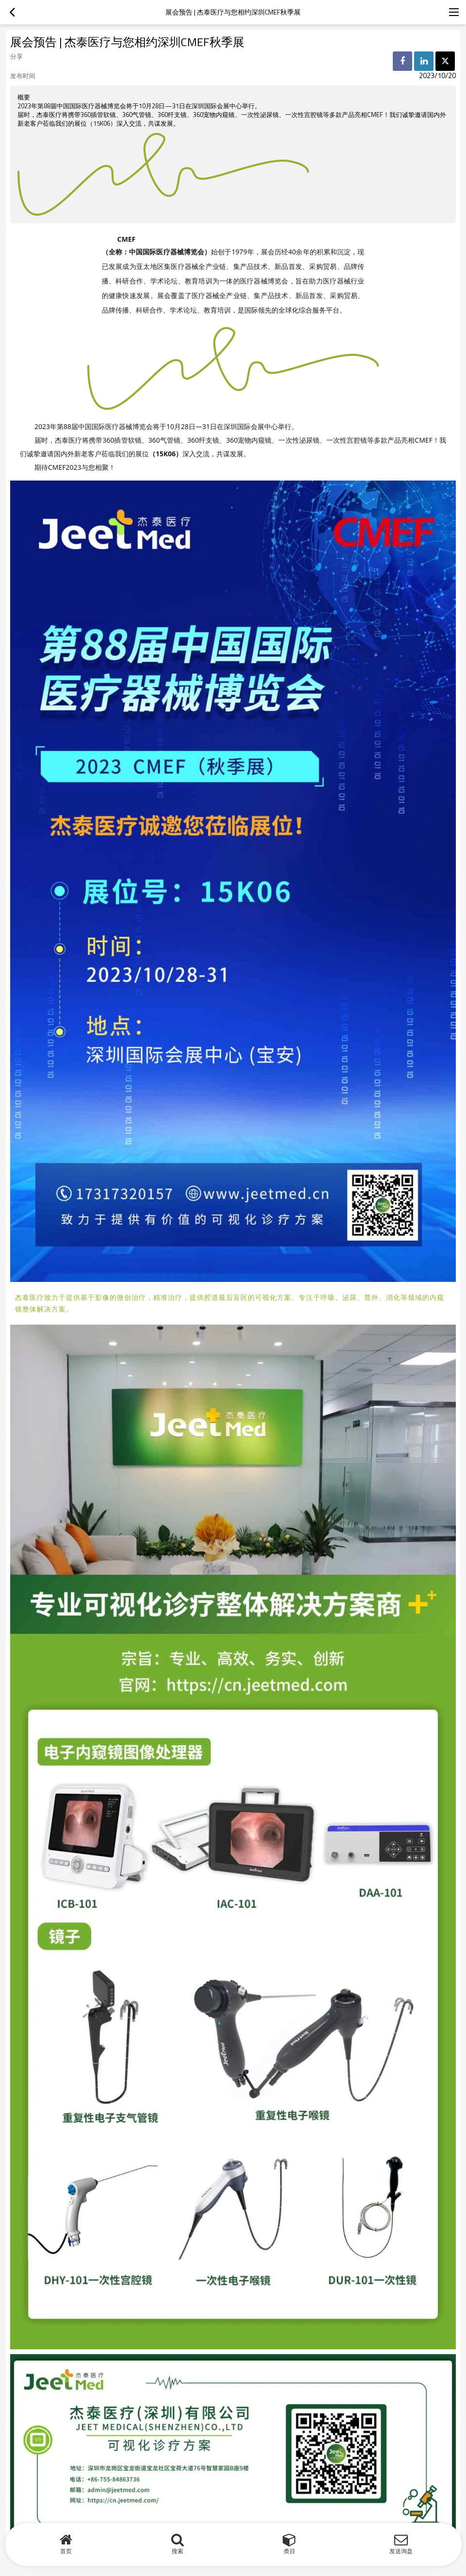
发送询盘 (401, 2551)
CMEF (129, 238)
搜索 (177, 2551)
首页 (66, 2551)
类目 (289, 2551)
